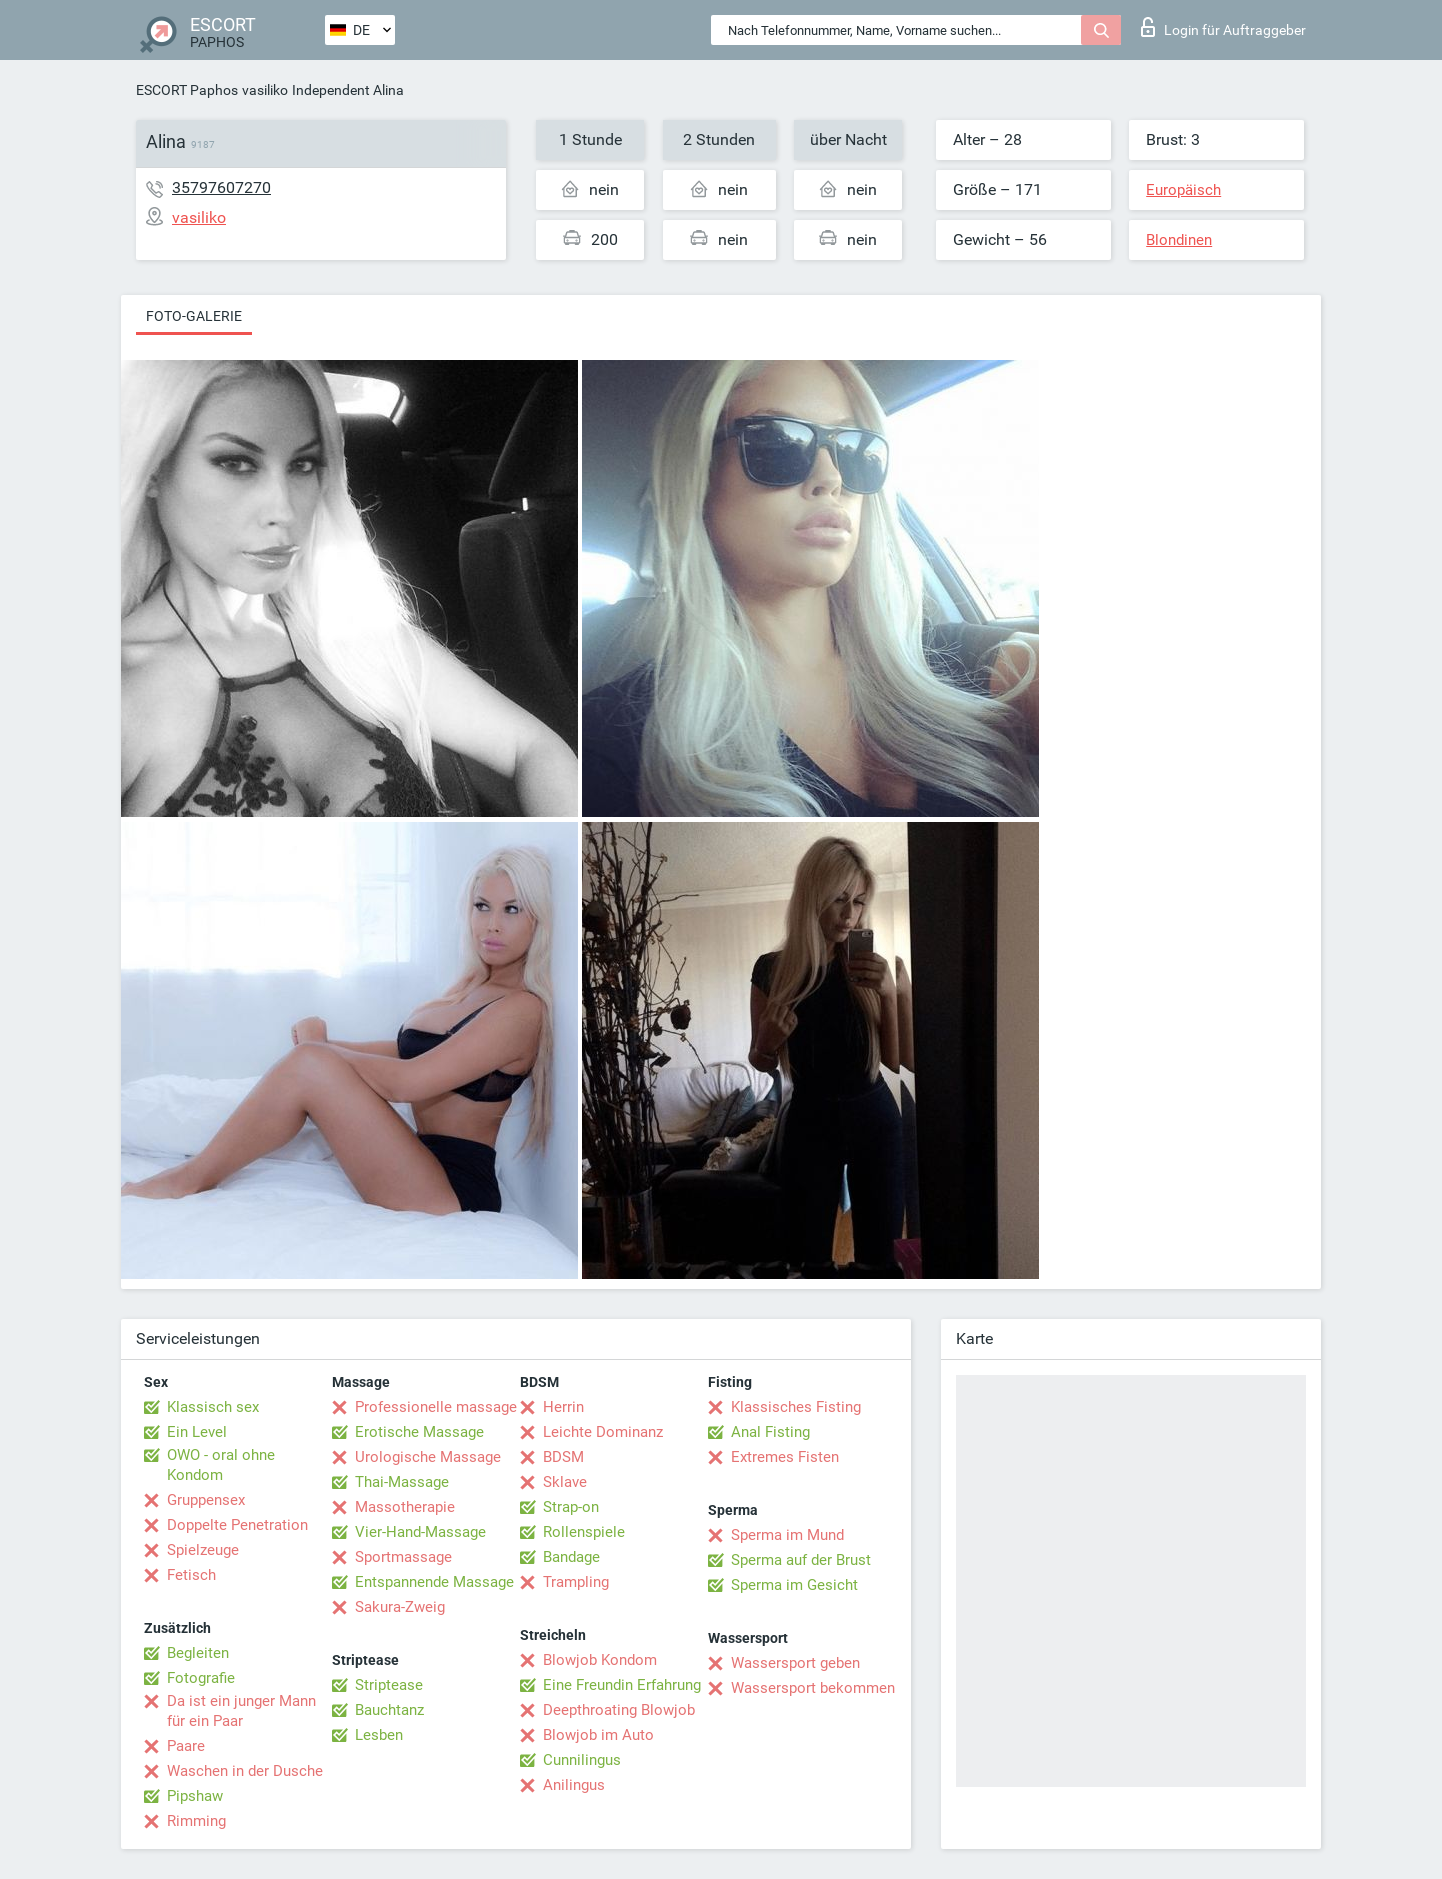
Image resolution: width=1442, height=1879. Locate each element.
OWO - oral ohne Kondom (221, 1465)
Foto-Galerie (194, 316)
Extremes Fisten (785, 1457)
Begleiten (198, 1653)
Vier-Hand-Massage (420, 1532)
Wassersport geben (795, 1663)
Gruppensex (206, 1500)
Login (1223, 27)
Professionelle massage (436, 1407)
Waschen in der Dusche (245, 1771)
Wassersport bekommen (813, 1688)
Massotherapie (405, 1507)
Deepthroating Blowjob (619, 1710)
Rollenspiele (584, 1532)
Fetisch (191, 1575)
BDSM (563, 1457)
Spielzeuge (203, 1550)
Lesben (379, 1735)
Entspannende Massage (434, 1582)
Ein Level (197, 1432)
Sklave (565, 1482)
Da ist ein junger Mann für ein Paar (241, 1711)
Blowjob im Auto (598, 1735)
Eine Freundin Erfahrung (622, 1685)
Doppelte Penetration (237, 1525)
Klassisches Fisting (796, 1407)
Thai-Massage (402, 1482)
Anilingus (574, 1785)
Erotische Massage (419, 1432)
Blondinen (1179, 240)
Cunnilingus (582, 1760)
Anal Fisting (770, 1432)
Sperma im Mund (787, 1535)
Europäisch (1183, 190)
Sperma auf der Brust (801, 1560)
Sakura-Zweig (400, 1607)
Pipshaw (195, 1796)
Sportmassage (403, 1557)
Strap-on (571, 1507)
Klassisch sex (213, 1407)
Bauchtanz (389, 1710)
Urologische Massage (428, 1457)
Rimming (196, 1821)
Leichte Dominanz (603, 1432)
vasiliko (265, 90)
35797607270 (221, 187)
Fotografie (201, 1678)
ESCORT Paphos (187, 90)
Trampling (576, 1582)
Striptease (389, 1685)
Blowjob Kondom (600, 1660)
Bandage (571, 1557)
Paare (186, 1746)
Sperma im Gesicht (794, 1585)
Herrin (563, 1407)
